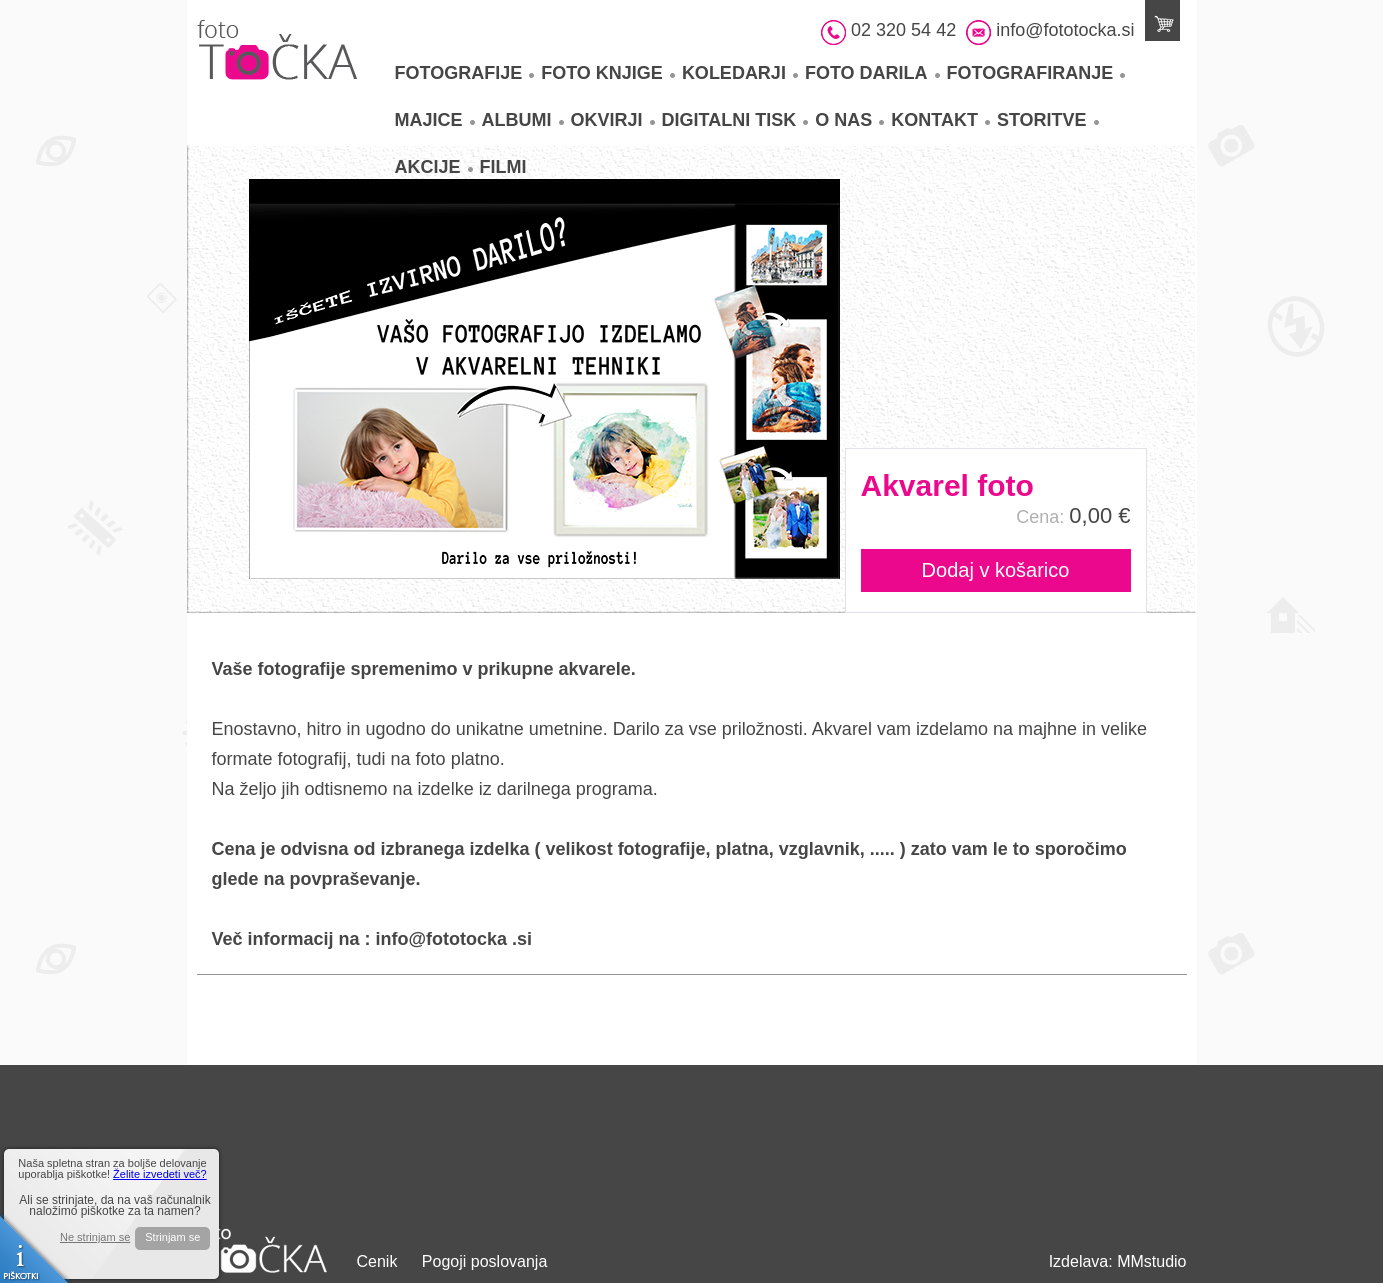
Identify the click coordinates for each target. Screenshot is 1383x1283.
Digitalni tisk (735, 120)
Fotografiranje (1036, 73)
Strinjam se (172, 1237)
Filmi (503, 167)
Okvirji (613, 120)
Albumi (523, 120)
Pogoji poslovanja (484, 1261)
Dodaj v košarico (996, 570)
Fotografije (465, 73)
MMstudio (1151, 1261)
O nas (849, 120)
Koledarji (740, 73)
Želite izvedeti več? (160, 1174)
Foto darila (872, 73)
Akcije (434, 167)
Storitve (1048, 120)
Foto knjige (608, 73)
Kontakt (940, 120)
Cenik (377, 1261)
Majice (435, 120)
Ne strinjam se (95, 1237)
